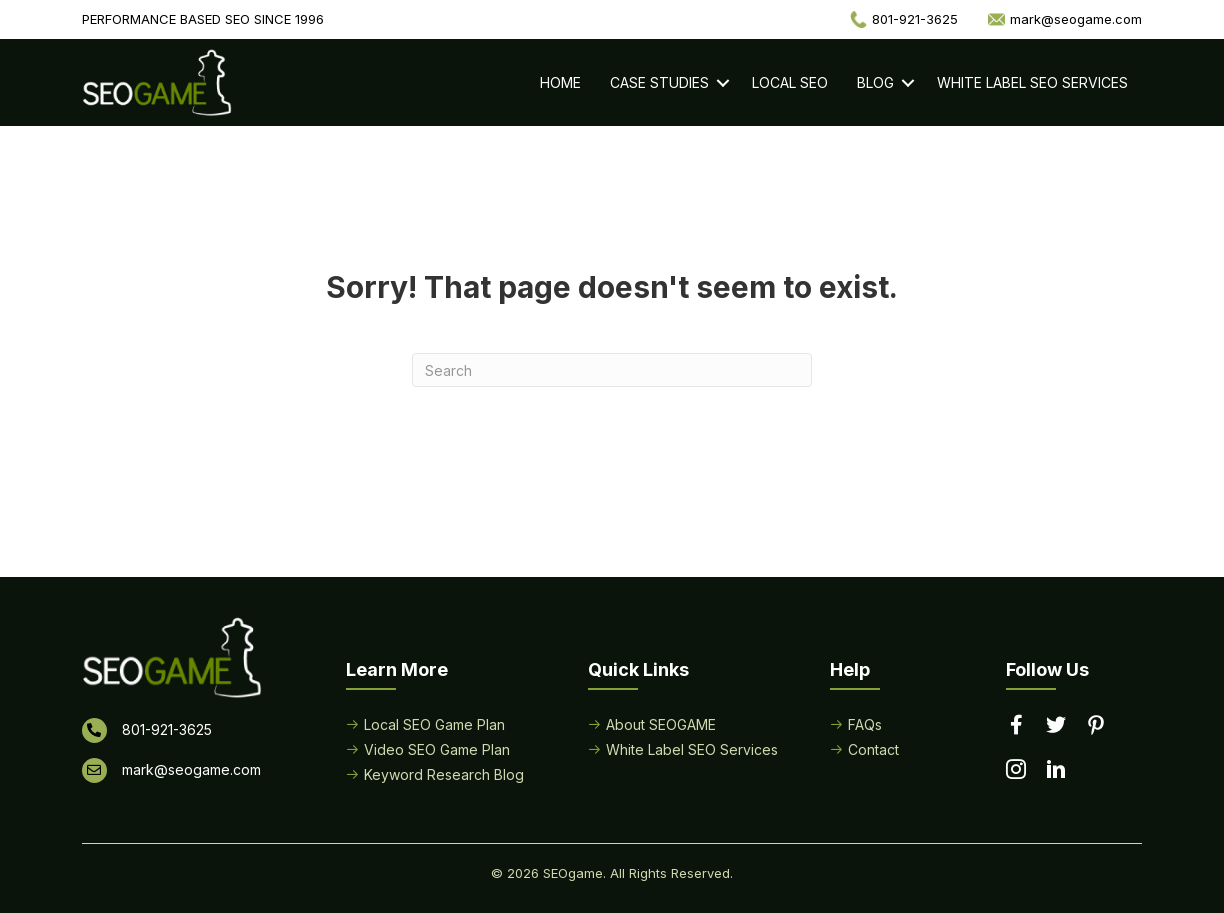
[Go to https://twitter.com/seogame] (1056, 726)
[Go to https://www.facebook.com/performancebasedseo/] (1016, 726)
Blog (875, 82)
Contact (873, 749)
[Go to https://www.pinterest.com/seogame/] (1096, 727)
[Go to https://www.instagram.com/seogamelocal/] (1016, 771)
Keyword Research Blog (444, 774)
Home (560, 82)
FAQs (865, 724)
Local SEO (790, 82)
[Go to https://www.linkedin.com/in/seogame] (1056, 771)
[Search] (612, 370)
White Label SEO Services (1032, 82)
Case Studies (659, 82)
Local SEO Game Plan (434, 724)
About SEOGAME (661, 724)
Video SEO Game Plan (437, 749)
